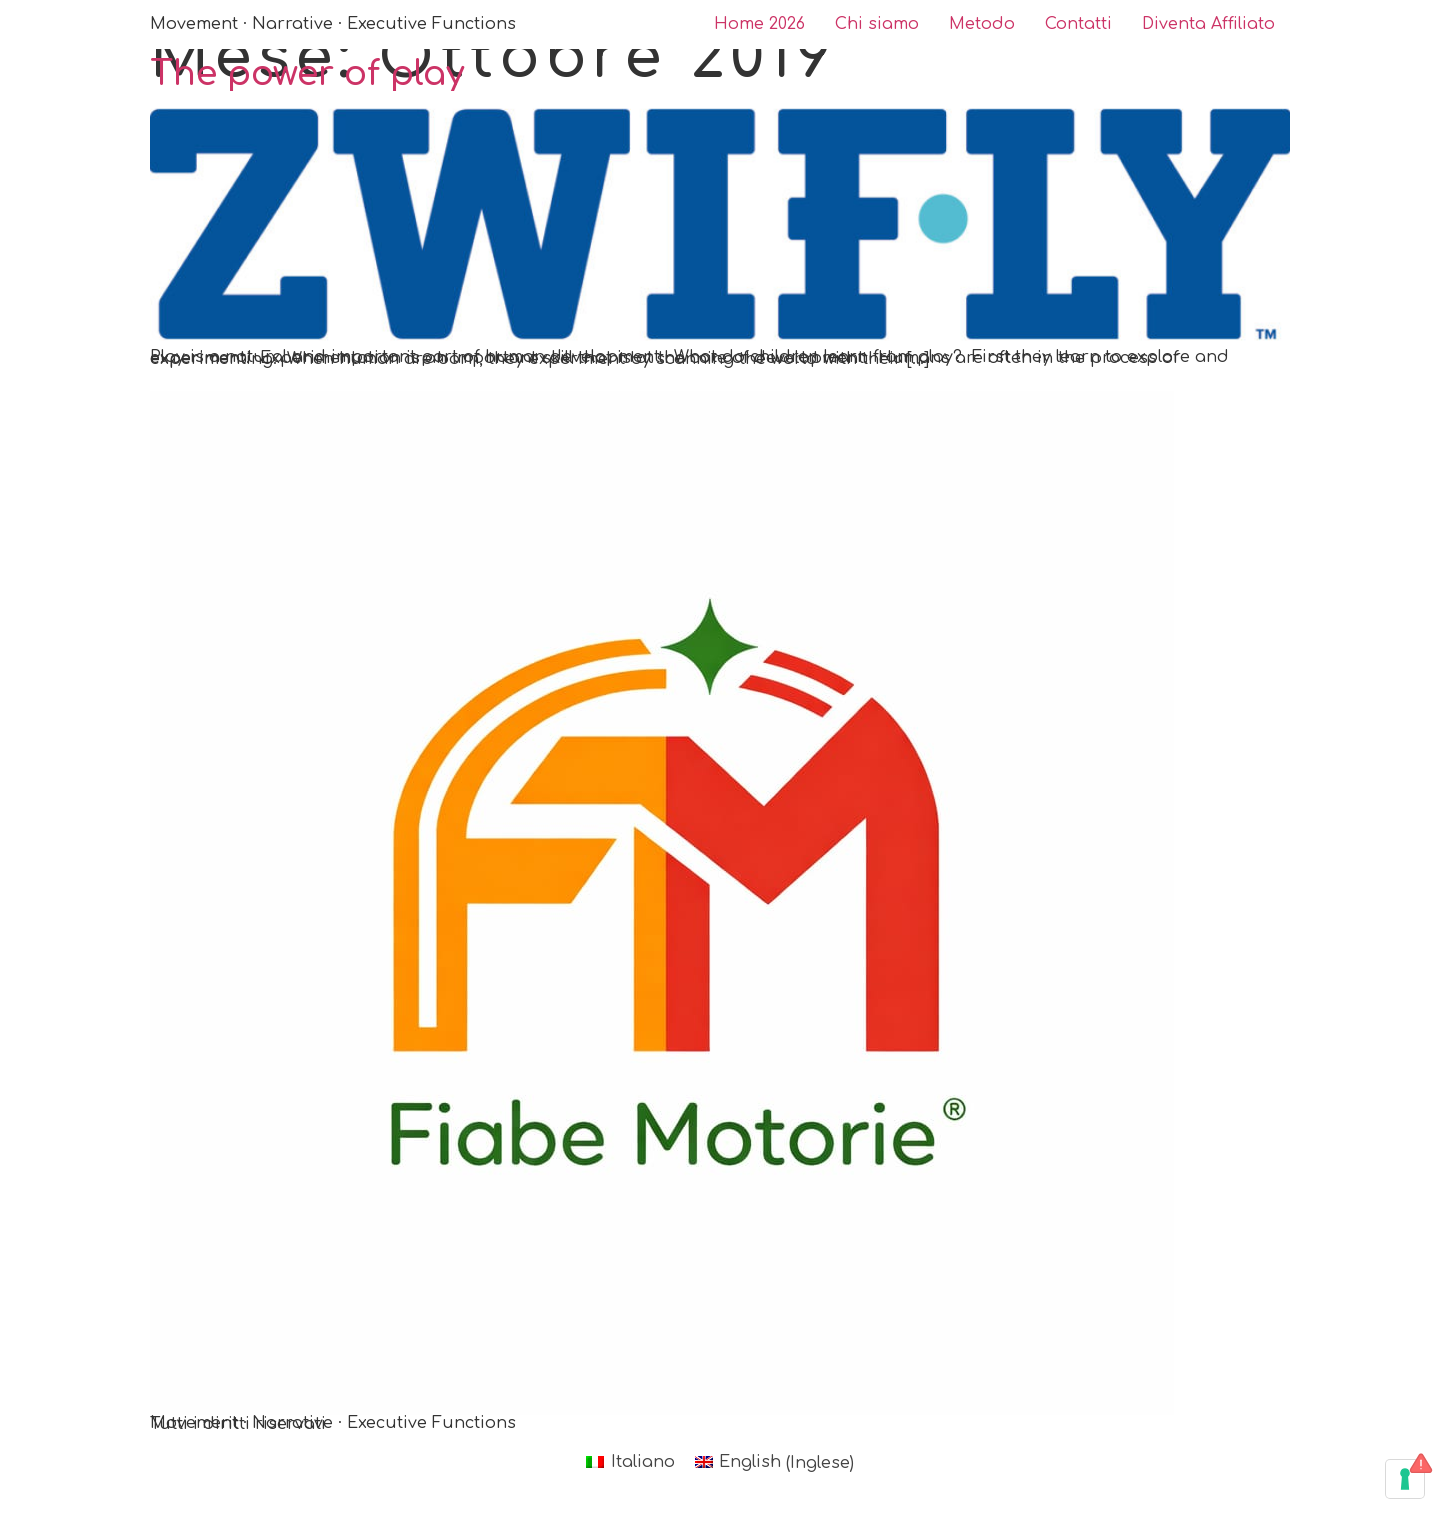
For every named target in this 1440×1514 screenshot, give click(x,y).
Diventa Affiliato (1208, 24)
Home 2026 (759, 24)
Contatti (1078, 24)
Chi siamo (877, 24)
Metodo (982, 24)
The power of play (307, 74)
